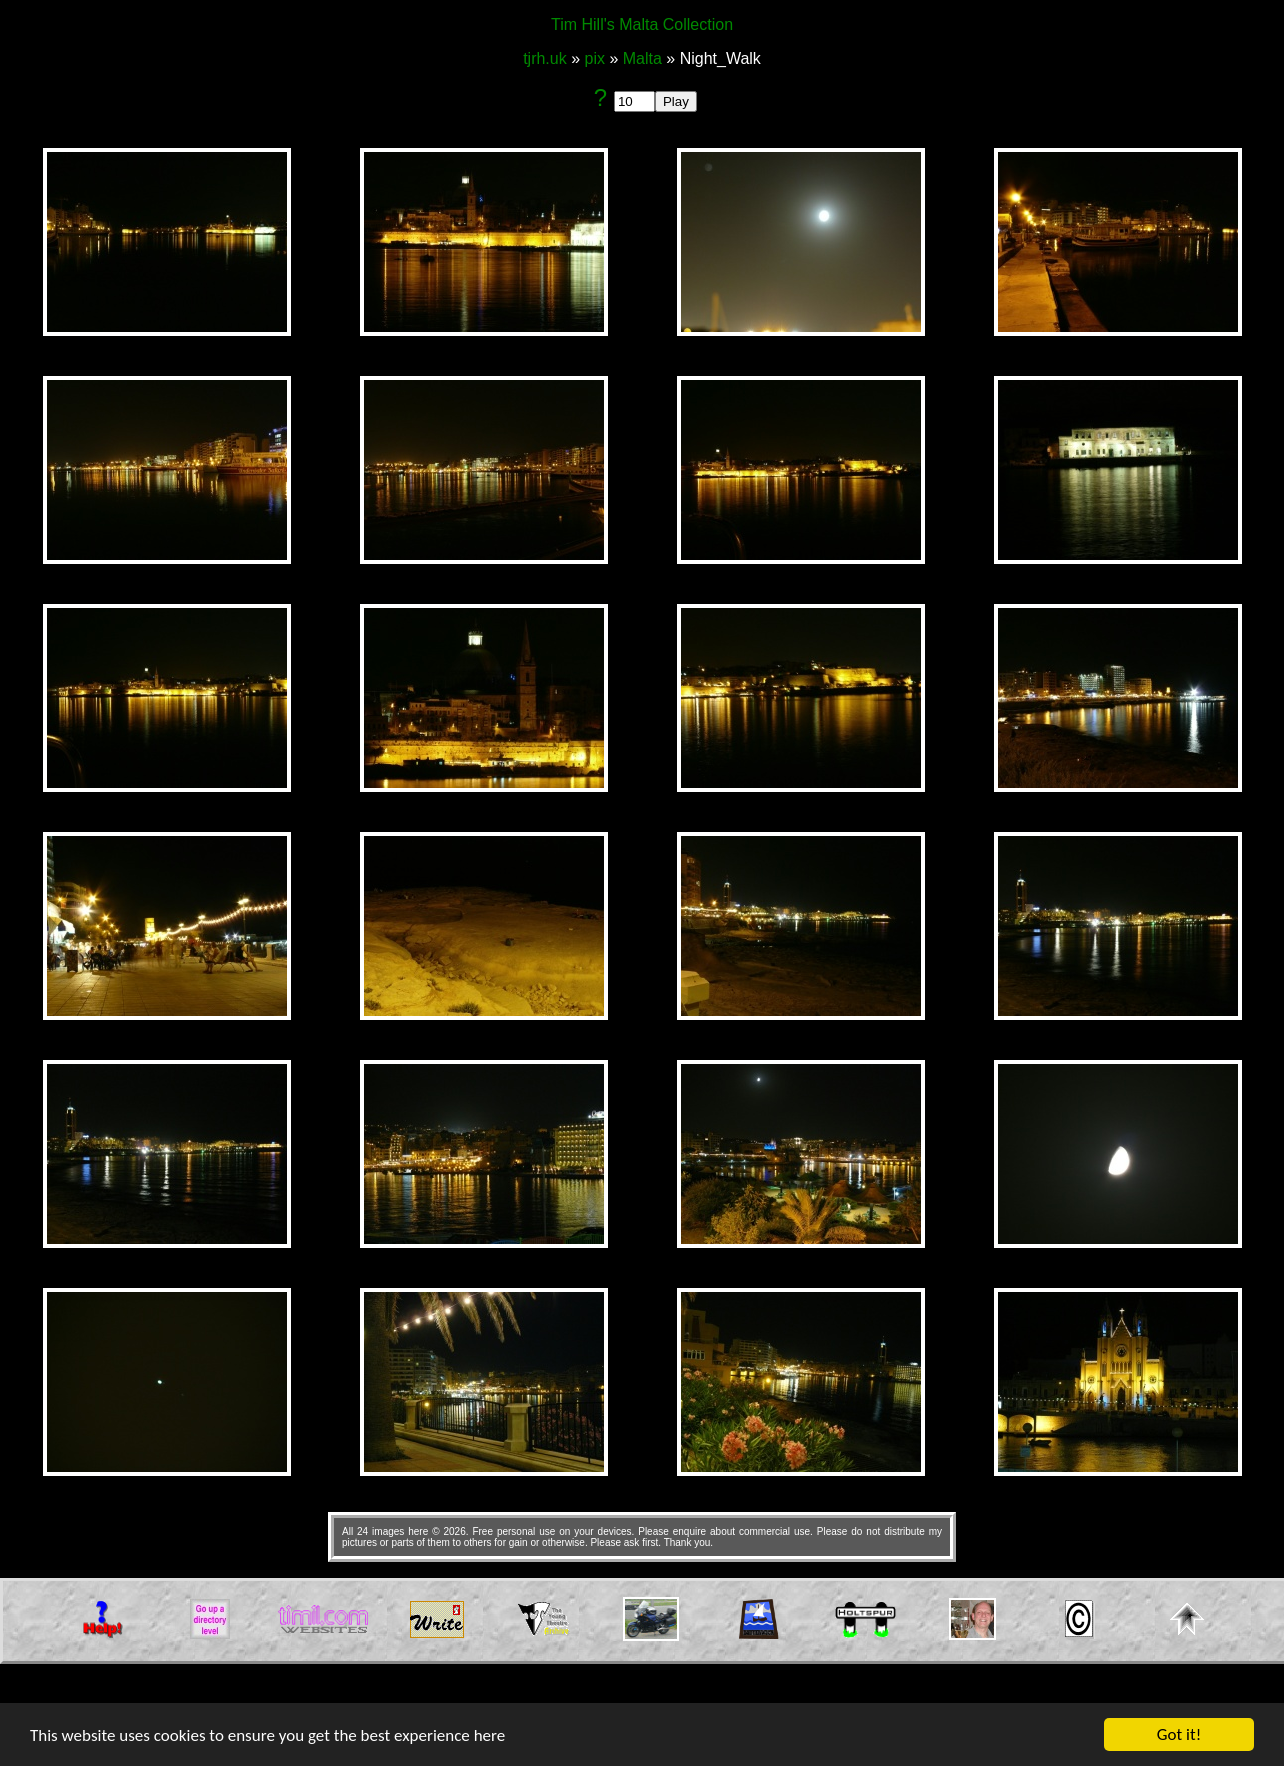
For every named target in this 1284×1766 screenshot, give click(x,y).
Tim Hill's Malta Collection (642, 24)
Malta (642, 58)
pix (594, 58)
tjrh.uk (547, 58)
